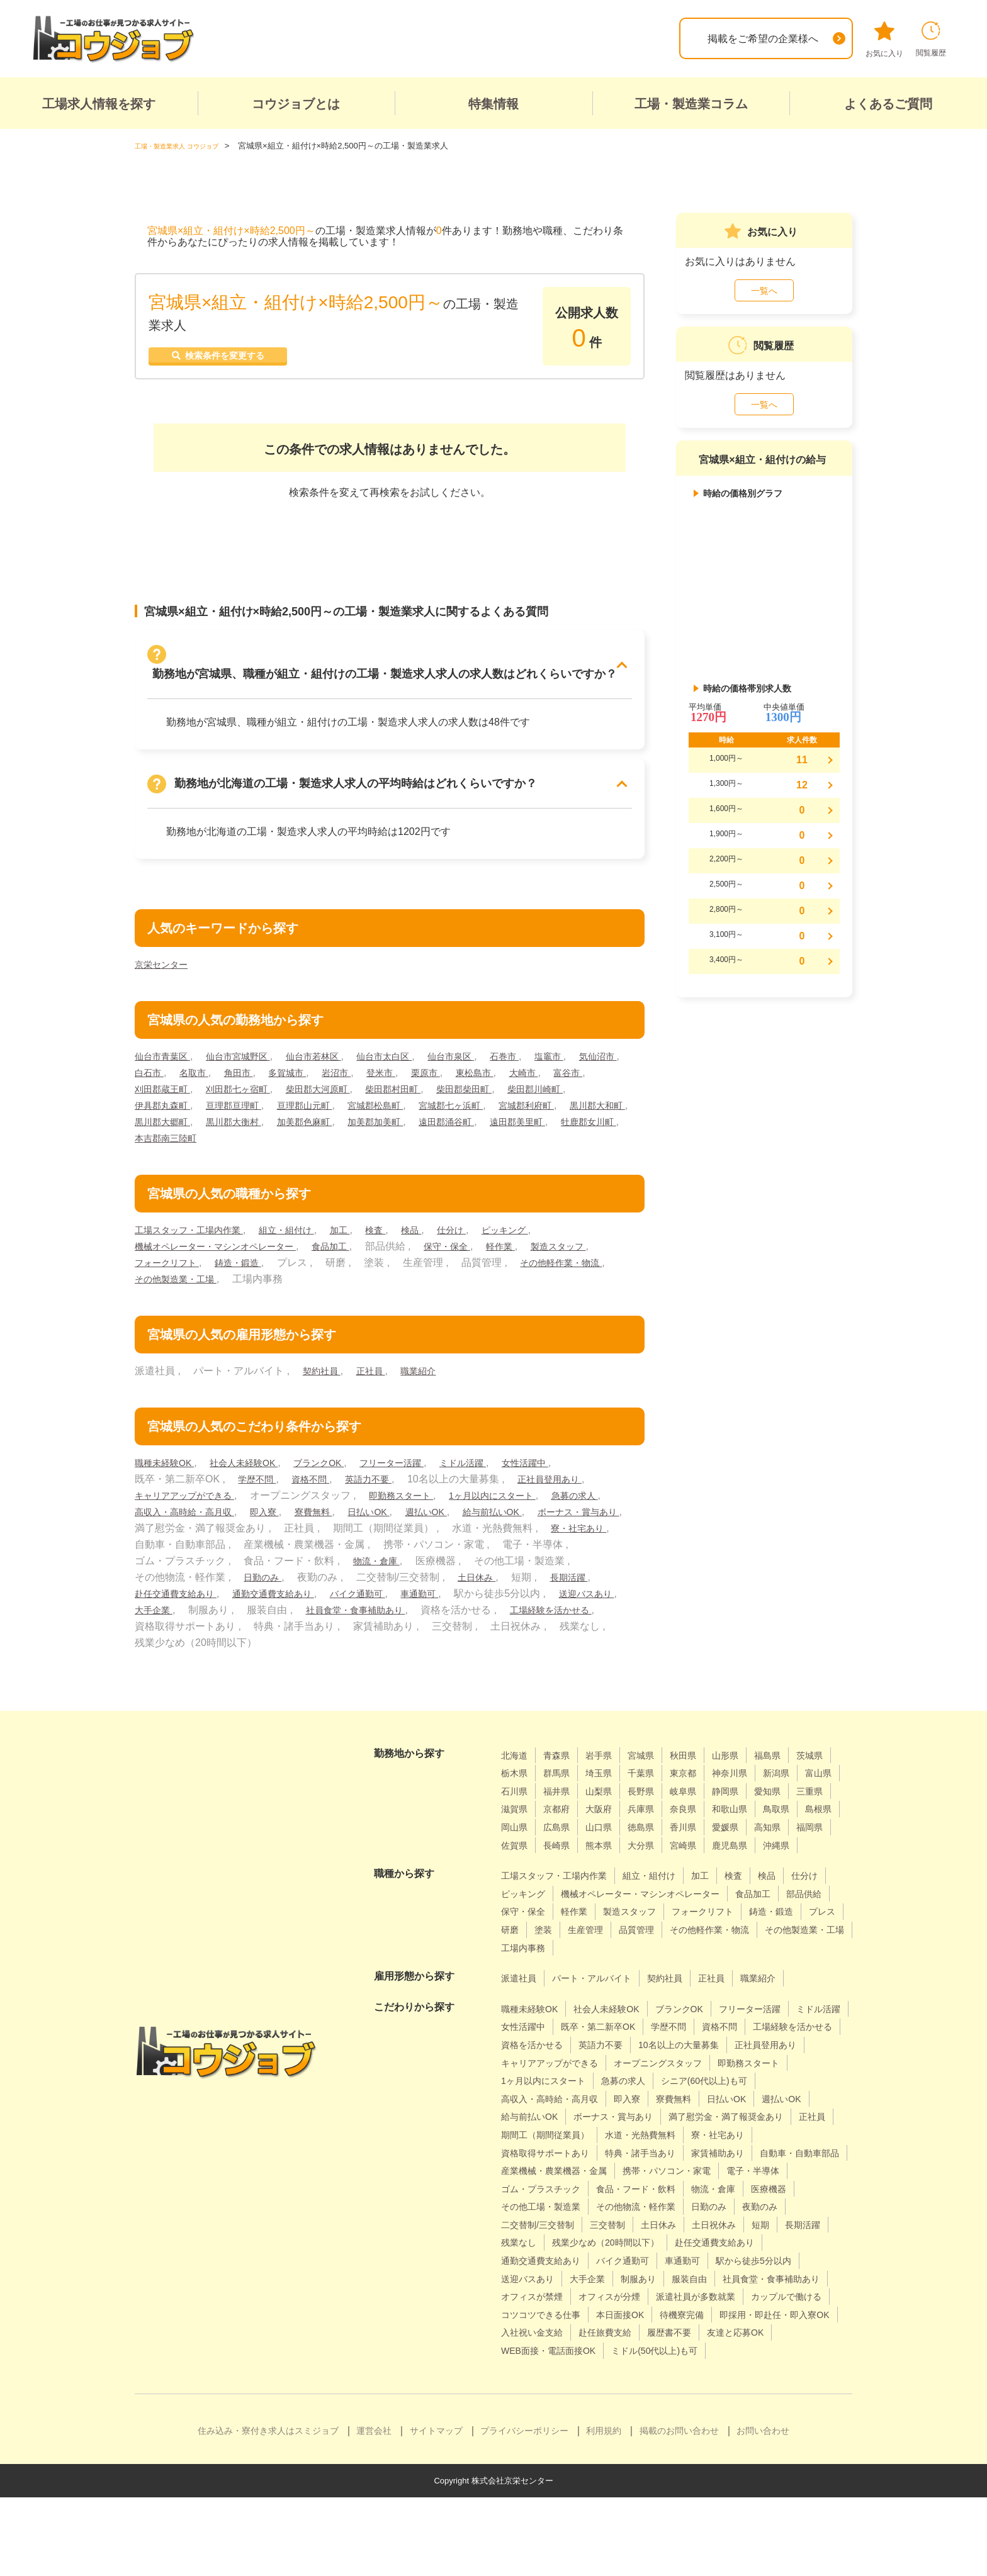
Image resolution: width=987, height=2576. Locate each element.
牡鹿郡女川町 (324, 1145)
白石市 (209, 1079)
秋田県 (700, 1762)
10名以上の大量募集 (547, 2087)
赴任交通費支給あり (337, 1600)
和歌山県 (567, 1833)
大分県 (562, 1869)
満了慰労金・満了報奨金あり (672, 2159)
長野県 (746, 1798)
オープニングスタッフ (551, 2105)
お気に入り (884, 39)
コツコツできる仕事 (642, 2375)
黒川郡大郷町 (324, 1128)
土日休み (156, 1600)
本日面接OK (731, 2375)
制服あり (577, 2339)
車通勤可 (609, 1600)
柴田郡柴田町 (599, 1095)
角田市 (307, 1079)
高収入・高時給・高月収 (260, 1518)
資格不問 (318, 1486)
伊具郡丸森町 (244, 1112)
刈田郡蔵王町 (263, 1095)
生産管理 (791, 1954)
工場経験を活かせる (270, 1633)
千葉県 (700, 1779)
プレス (668, 1954)
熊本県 (516, 1869)
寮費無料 (402, 1518)
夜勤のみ (683, 2267)
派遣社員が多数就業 (719, 2357)
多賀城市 (360, 1079)
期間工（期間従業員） (551, 2177)
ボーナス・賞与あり (264, 1535)
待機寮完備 (799, 2375)
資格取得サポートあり (551, 2195)
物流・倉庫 (577, 1567)
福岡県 (700, 1852)
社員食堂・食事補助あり (551, 1616)
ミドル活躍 (500, 1469)
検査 (403, 1236)
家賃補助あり (744, 2195)
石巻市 (545, 1063)
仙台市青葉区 (166, 1063)
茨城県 (516, 1779)
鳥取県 (618, 1833)
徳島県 (516, 1852)
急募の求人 (161, 1518)
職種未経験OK (169, 1469)
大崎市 (151, 1095)
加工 (364, 1236)
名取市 (258, 1079)
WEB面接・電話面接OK (702, 2411)
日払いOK (464, 1518)
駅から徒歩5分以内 (676, 2321)
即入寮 (349, 1518)
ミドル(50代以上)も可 (550, 2429)
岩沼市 (414, 1079)
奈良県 (516, 1833)
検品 (441, 1236)
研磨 (709, 1954)
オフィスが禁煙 (536, 2357)
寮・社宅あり (265, 1551)
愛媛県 (608, 1852)
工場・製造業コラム (691, 104)
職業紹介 (430, 1377)
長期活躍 (253, 1600)
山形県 (746, 1762)
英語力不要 (382, 1486)
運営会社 (374, 2509)
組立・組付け (305, 1236)
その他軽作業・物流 (181, 1285)
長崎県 (792, 1852)
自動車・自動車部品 (546, 2213)
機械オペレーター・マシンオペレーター (227, 1253)
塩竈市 (594, 1063)
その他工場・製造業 (775, 2249)
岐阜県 (792, 1798)
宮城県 (654, 1762)
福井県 (654, 1798)
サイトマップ (436, 2509)
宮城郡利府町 (166, 1128)
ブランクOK (340, 1469)
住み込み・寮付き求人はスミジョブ (268, 2509)
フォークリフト (249, 1269)
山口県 (802, 1833)
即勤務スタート (419, 1502)
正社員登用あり (571, 1486)
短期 (689, 2285)
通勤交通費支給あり (446, 1600)
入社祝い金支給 (677, 2393)
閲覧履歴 (931, 39)
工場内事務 (795, 1972)
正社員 (377, 1377)
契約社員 (324, 1377)
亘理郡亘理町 (324, 1112)
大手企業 (340, 1616)
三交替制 (521, 2285)
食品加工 (355, 1253)
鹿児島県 (659, 1869)
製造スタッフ (166, 1269)
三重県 (608, 1815)
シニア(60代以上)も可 (616, 2123)
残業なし (791, 2285)
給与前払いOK (169, 1535)
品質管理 (521, 1972)
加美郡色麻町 (481, 1128)
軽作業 (537, 1253)
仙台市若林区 (334, 1063)
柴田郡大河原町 (436, 1095)
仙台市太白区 (412, 1063)
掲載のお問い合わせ (679, 2509)
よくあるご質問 (888, 104)
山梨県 (700, 1798)
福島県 (792, 1762)
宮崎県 (608, 1869)
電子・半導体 (648, 2231)
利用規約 (603, 2509)
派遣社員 (521, 2003)
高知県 (654, 1852)
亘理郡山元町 (402, 1112)
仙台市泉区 (486, 1063)
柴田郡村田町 (520, 1095)
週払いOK (527, 1518)
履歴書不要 (526, 2411)
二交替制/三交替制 (761, 2267)
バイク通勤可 (540, 1600)
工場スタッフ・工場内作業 (196, 1236)
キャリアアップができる (191, 1502)
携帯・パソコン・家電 (551, 2231)
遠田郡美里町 (244, 1145)
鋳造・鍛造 (329, 1269)
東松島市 (565, 1079)
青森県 (562, 1762)
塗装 (745, 1954)
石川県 (608, 1798)
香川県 (562, 1852)
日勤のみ (433, 1584)
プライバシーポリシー (524, 2509)
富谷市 (199, 1095)
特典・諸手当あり (658, 2195)
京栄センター (165, 971)
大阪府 (746, 1815)
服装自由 (633, 2339)
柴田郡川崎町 (166, 1112)
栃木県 (562, 1779)
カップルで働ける (541, 2375)
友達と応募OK (599, 2411)
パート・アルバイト (602, 2003)
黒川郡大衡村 (402, 1128)
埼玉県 (654, 1779)
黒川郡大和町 (244, 1128)
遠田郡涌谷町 (166, 1145)
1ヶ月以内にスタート (521, 1502)
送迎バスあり (270, 1616)
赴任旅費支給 (758, 2393)
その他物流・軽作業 (546, 2267)
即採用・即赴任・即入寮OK (563, 2393)
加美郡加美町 (560, 1128)
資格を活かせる (642, 2069)
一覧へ (764, 291)
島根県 (664, 1833)
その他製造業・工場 (290, 1285)
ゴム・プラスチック (739, 2231)
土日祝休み (638, 2285)
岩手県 (608, 1762)
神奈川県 (797, 1779)
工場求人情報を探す (98, 104)
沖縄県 (710, 1869)
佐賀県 (746, 1852)
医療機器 (694, 2249)
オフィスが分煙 (622, 2357)
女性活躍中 (569, 1469)
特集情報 (493, 104)
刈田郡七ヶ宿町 (347, 1095)
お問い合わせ (762, 2509)
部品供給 (577, 1936)
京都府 (700, 1815)
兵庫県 (792, 1815)
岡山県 (710, 1833)
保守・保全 (478, 1253)
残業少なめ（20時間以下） (562, 2303)
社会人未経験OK (257, 1469)
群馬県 (608, 1779)
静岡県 (516, 1815)
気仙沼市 (156, 1079)
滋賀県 (654, 1815)
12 (802, 785)
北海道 (516, 1762)
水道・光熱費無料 (658, 2177)
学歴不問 (259, 1486)
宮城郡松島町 (481, 1112)
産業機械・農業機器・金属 (667, 2213)
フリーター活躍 (421, 1469)
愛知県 (562, 1815)
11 (802, 759)
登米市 (463, 1079)
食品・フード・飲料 (546, 2249)
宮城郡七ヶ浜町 (565, 1112)
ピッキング (543, 1236)
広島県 (756, 1833)
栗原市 (512, 1079)
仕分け (485, 1236)
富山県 (562, 1798)
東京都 (746, 1779)
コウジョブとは (296, 104)
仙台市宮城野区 (249, 1063)
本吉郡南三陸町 (406, 1145)
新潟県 (516, 1798)
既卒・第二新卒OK (675, 2051)
